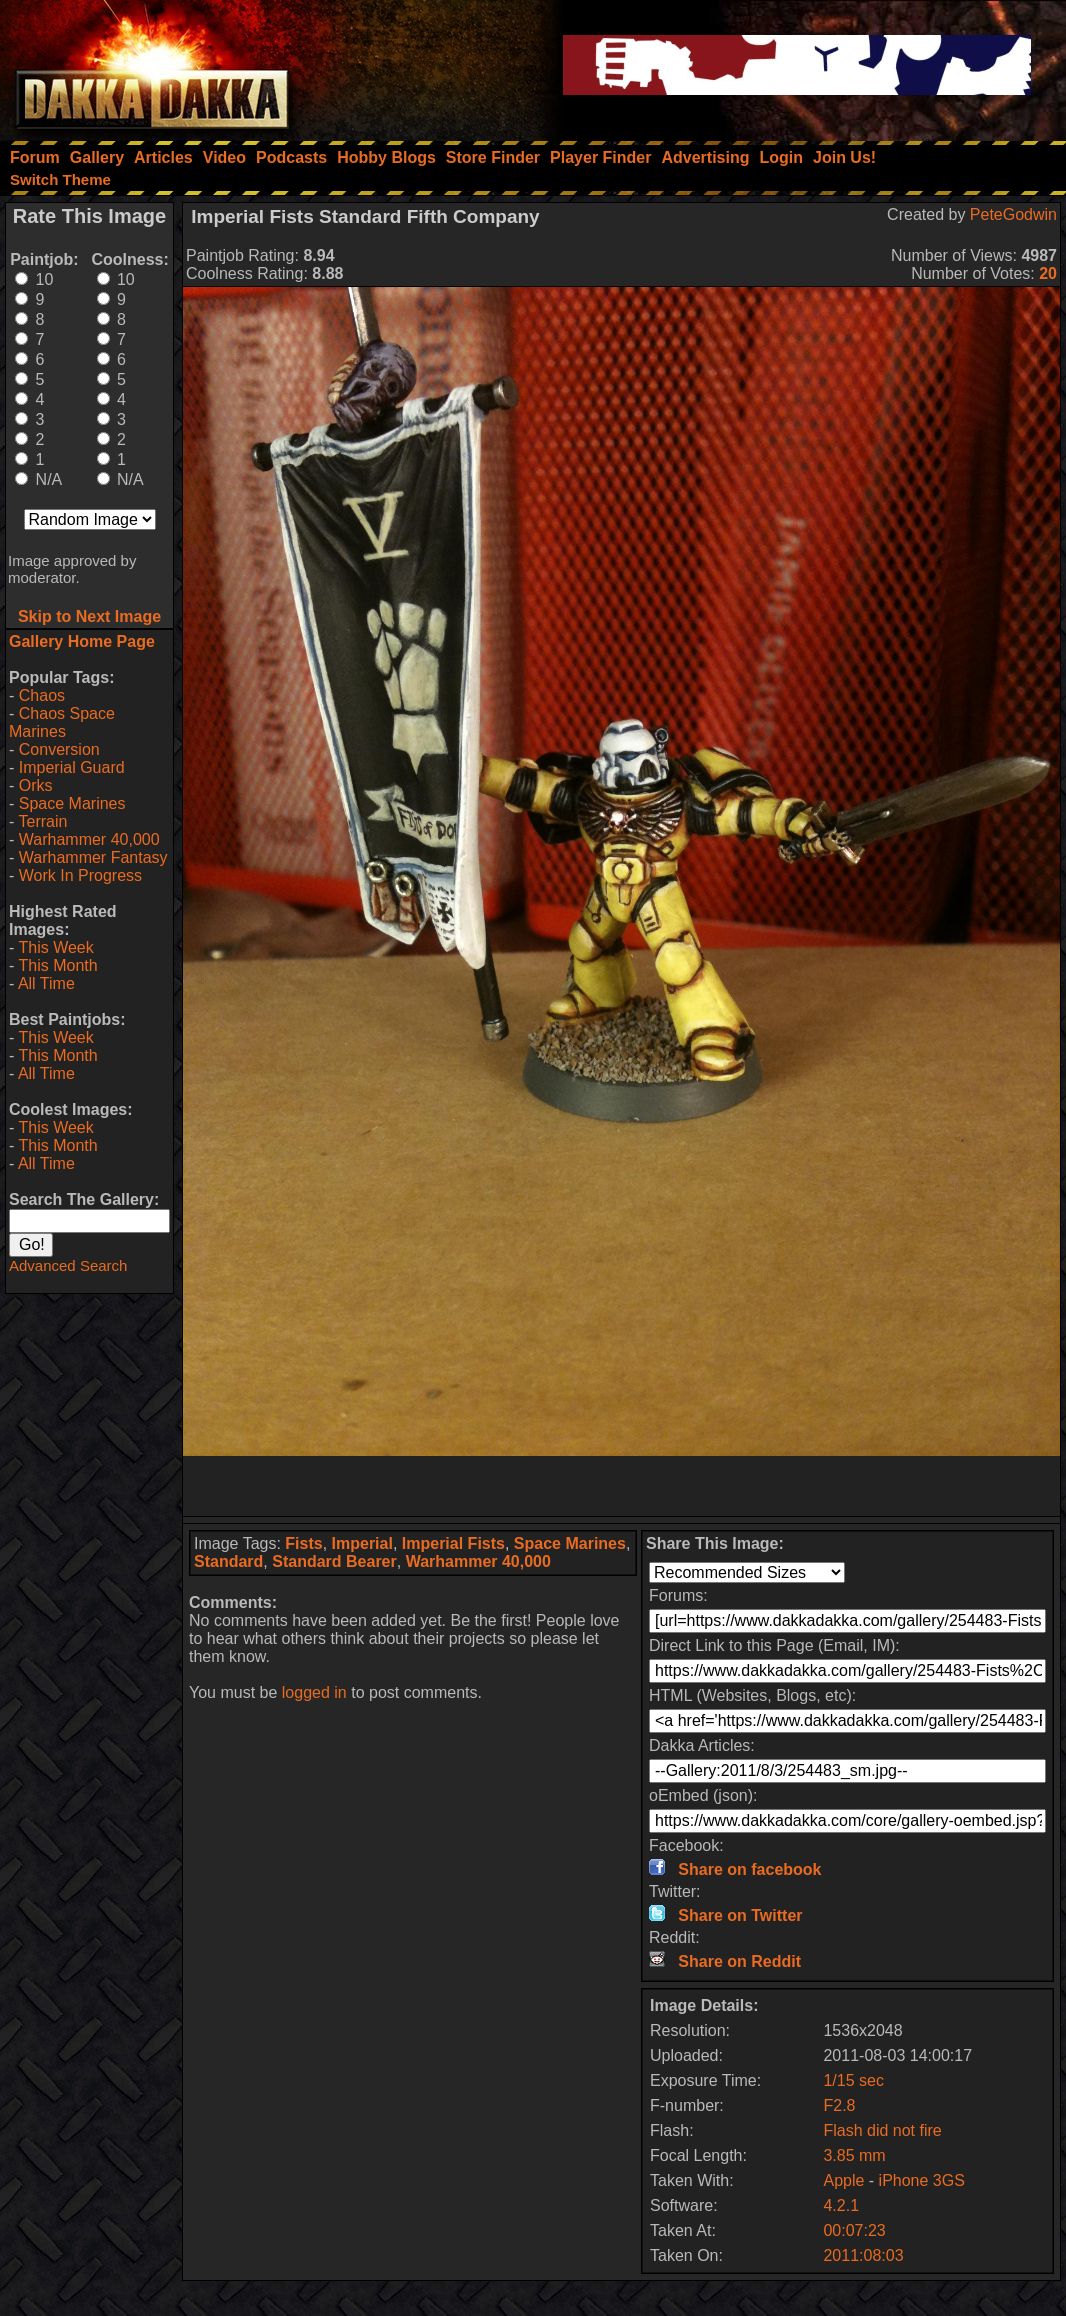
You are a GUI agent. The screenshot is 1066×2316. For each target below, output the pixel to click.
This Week (55, 947)
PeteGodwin (1013, 214)
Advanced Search (68, 1265)
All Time (46, 983)
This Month (57, 965)
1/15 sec (853, 2080)
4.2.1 (841, 2205)
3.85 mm (854, 2155)
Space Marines (72, 803)
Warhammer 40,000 (89, 839)
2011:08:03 (863, 2255)
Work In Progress (80, 875)
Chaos (42, 695)
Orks (36, 785)
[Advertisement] (622, 1486)
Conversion (59, 749)
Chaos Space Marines (62, 722)
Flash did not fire (882, 2130)
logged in (314, 1692)
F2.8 (839, 2105)
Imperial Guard (72, 767)
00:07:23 (854, 2230)
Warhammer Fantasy (93, 857)
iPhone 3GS (922, 2180)
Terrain (42, 821)
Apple (843, 2180)
